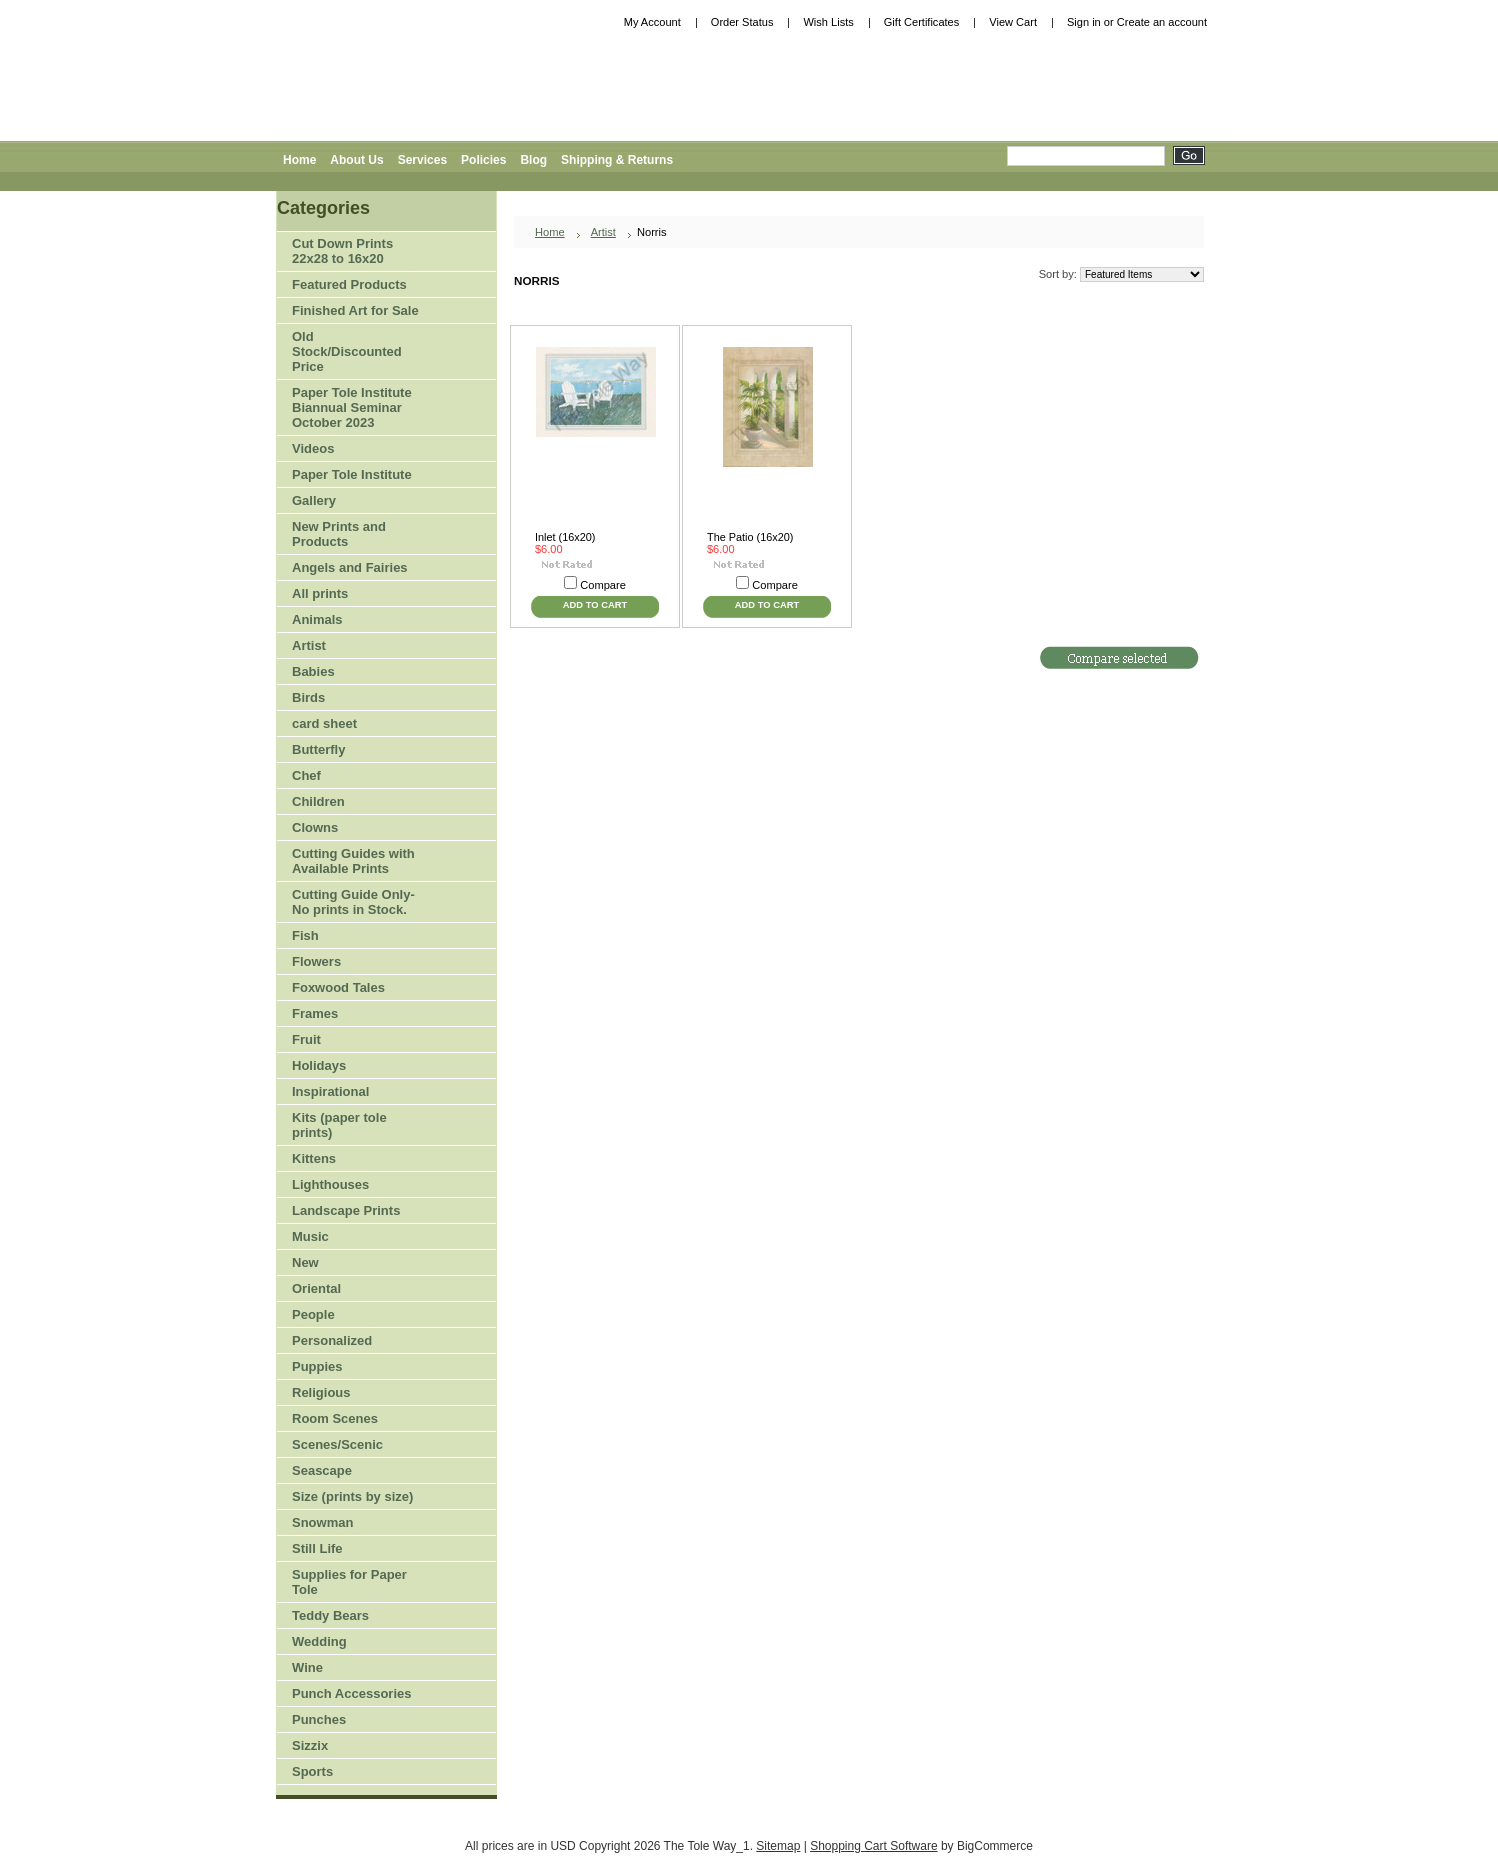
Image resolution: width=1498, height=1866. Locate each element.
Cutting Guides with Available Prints (353, 861)
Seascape (322, 1470)
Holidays (349, 1066)
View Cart (1013, 22)
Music (310, 1236)
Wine (307, 1667)
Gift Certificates (922, 22)
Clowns (315, 827)
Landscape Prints (346, 1210)
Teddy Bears (330, 1615)
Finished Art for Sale (355, 310)
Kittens (314, 1158)
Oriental (316, 1288)
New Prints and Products (339, 534)
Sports (349, 1772)
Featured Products (349, 284)
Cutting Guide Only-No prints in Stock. (353, 902)
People (349, 1315)
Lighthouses (330, 1184)
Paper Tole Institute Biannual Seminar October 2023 (352, 407)
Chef (306, 775)
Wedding (319, 1641)
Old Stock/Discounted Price (347, 351)
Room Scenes (335, 1418)
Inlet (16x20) (565, 537)
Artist (349, 646)
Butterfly (318, 749)
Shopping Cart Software (873, 1846)
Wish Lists (828, 22)
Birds (349, 698)
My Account (652, 22)
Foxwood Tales (338, 987)
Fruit (349, 1040)
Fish (305, 935)
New (305, 1262)
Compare (603, 585)
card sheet (324, 723)
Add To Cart (595, 604)
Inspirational (330, 1091)
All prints (320, 593)
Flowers (349, 962)
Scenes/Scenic (337, 1444)
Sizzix (310, 1745)
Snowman (322, 1522)
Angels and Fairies (350, 567)
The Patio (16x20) (750, 537)
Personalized (332, 1340)
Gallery (314, 500)
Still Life (317, 1548)
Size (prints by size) (349, 1497)
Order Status (742, 22)
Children (318, 801)
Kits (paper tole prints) (339, 1125)
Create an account (1162, 22)
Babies (313, 671)
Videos (313, 448)
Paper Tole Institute (349, 475)
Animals (349, 620)
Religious (321, 1392)
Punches (349, 1720)
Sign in (1084, 22)
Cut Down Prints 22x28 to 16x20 (342, 251)
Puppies (317, 1366)
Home (550, 232)
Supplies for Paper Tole (349, 1582)
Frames (315, 1013)
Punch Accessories (351, 1693)
